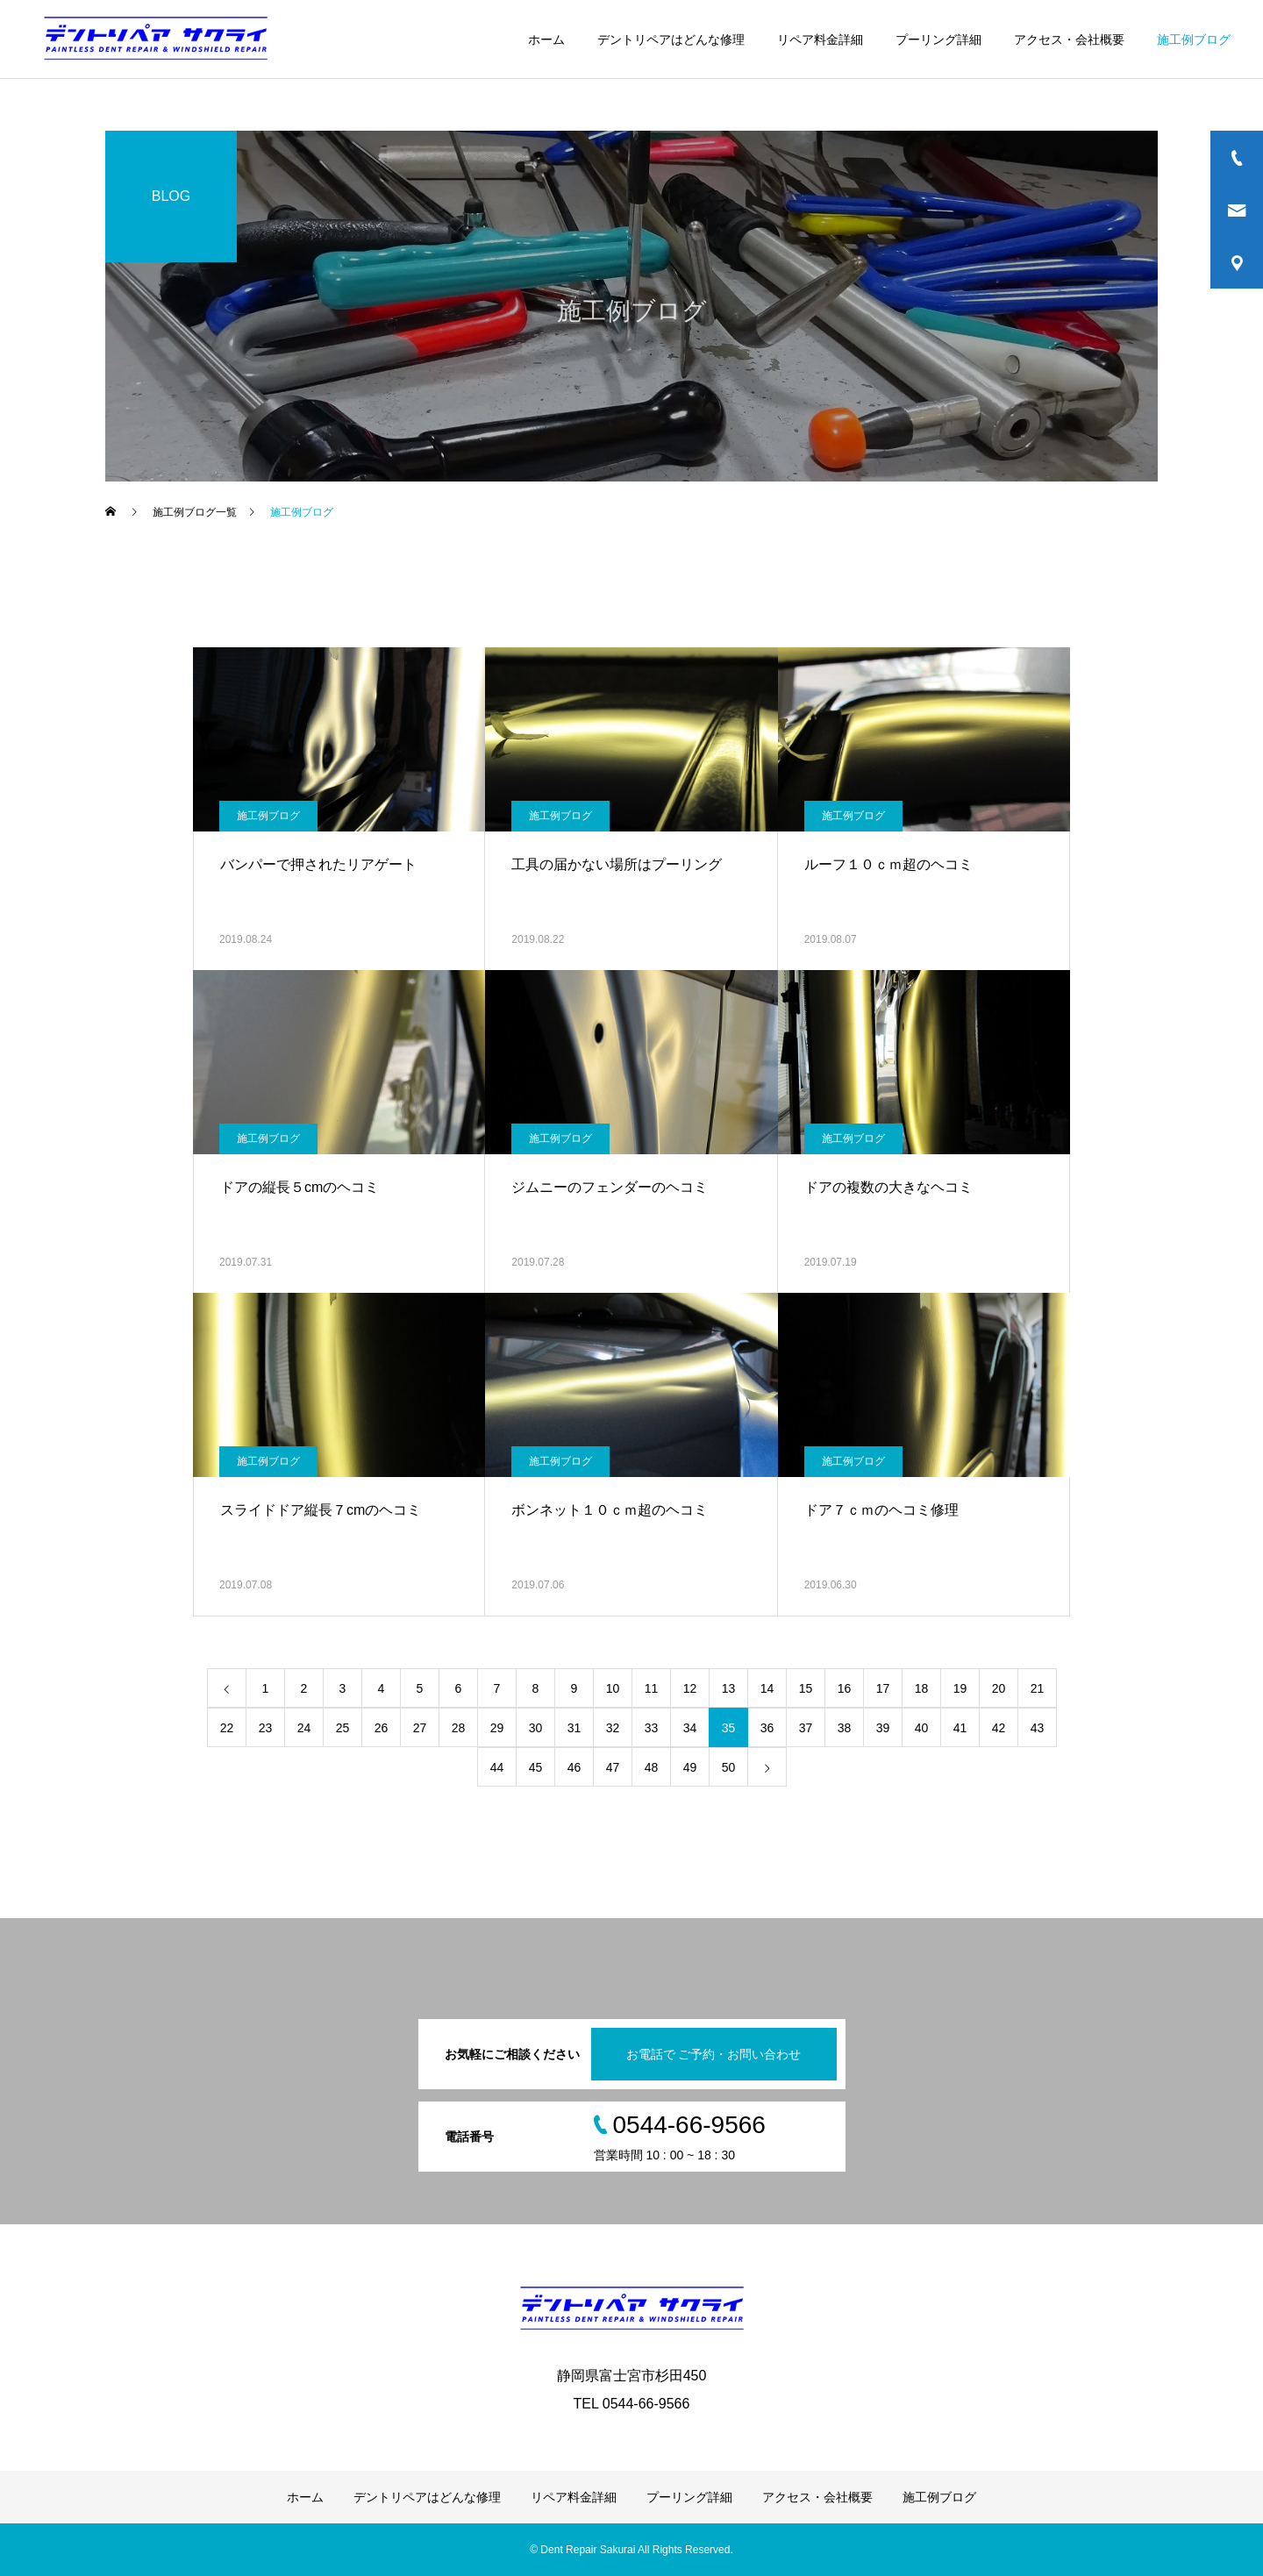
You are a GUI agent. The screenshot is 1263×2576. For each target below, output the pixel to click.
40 (922, 1728)
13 (729, 1688)
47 (613, 1767)
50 (729, 1767)
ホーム (546, 39)
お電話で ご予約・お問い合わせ (714, 2054)
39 (883, 1728)
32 (613, 1728)
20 (999, 1688)
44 (497, 1767)
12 (690, 1688)
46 (574, 1767)
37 (806, 1728)
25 (343, 1728)
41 (960, 1728)
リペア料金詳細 (820, 39)
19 (960, 1688)
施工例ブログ (1194, 39)
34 (690, 1728)
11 (652, 1688)
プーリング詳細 (938, 39)
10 (613, 1688)
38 (845, 1728)
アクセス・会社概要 (1069, 39)
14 (767, 1688)
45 (536, 1767)
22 (227, 1728)
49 (690, 1767)
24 (304, 1728)
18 (922, 1688)
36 (767, 1728)
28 (459, 1728)
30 (536, 1728)
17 (883, 1688)
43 (1038, 1728)
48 (652, 1767)
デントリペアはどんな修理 (671, 39)
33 (652, 1728)
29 (497, 1728)
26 (382, 1728)
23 (266, 1728)
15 (806, 1688)
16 (845, 1688)
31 (574, 1728)
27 (420, 1728)
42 (999, 1728)
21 (1038, 1688)
